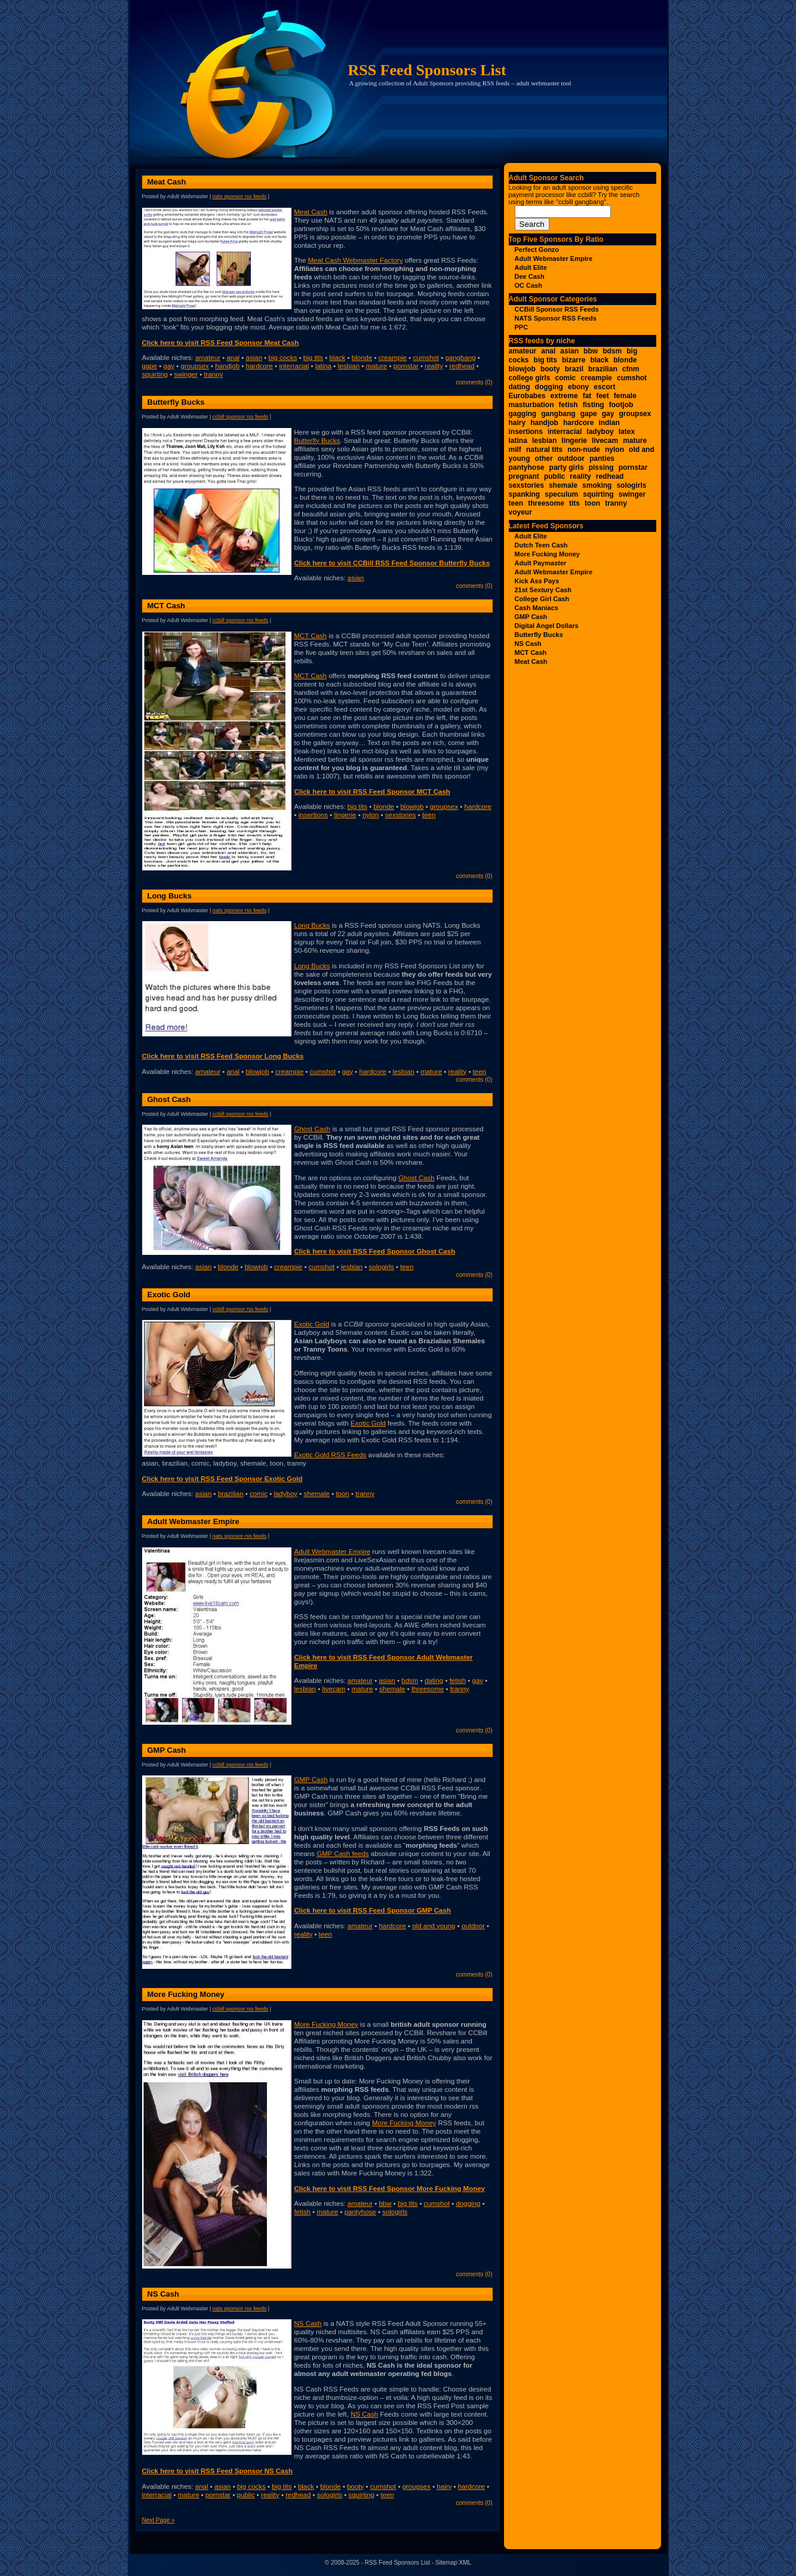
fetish (458, 1680)
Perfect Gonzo (537, 249)
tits (574, 503)
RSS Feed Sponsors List (427, 70)
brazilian (231, 1493)
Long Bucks (169, 895)
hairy (444, 2486)
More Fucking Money (186, 1994)
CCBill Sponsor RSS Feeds (241, 417)
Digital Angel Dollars (547, 625)
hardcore (259, 366)
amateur (207, 357)
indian (608, 422)
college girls (530, 378)
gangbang (460, 357)
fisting (593, 405)
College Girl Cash (542, 598)
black (338, 357)
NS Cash (163, 2293)
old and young (433, 1925)
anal (232, 357)
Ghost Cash (169, 1099)
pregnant (524, 476)
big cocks (283, 357)
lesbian (348, 366)
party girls (566, 467)
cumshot (426, 357)
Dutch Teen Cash (541, 545)
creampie (393, 357)
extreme (564, 396)
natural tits (544, 449)
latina (323, 366)
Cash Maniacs (536, 607)
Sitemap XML (453, 2562)
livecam (333, 1688)
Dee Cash (530, 276)
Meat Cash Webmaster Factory (355, 260)
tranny (213, 374)
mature (376, 366)
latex (627, 431)
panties (601, 458)
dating (434, 1680)
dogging (468, 2203)
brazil (574, 369)
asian (254, 357)
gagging (523, 414)
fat (587, 396)
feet (602, 396)
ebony (578, 387)
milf (515, 449)
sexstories (400, 814)
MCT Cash (166, 605)
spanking (524, 494)
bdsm (409, 1680)
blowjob (411, 806)
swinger (186, 374)
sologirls (381, 1266)
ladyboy (285, 1493)
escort (604, 387)
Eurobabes (527, 396)
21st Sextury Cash (543, 589)
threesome (427, 1688)
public (246, 2494)
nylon (370, 814)
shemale (316, 1493)
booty (355, 2486)
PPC (521, 327)
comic (259, 1493)
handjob (227, 366)
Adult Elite (531, 267)
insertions (313, 814)
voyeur (520, 512)
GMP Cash (166, 1750)
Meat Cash (166, 181)
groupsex (194, 366)
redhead (461, 366)
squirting (155, 374)
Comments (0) (474, 382)
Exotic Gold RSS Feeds (330, 1454)
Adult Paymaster (541, 563)
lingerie (345, 814)
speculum (561, 494)
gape (150, 366)
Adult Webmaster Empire (193, 1521)
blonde (362, 357)
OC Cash (528, 285)
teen (428, 814)
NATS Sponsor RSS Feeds (240, 196)
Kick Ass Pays (537, 580)
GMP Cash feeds (342, 1853)
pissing (601, 467)
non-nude (583, 449)
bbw (385, 2203)
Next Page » (158, 2520)
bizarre (573, 360)
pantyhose (360, 2211)
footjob (621, 405)
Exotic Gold (168, 1294)
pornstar (406, 366)
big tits (313, 357)
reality (434, 366)
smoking (596, 485)
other (544, 458)
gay (169, 366)
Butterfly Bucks (176, 402)
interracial (294, 366)
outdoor (473, 1925)
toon (342, 1493)
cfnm (631, 369)
